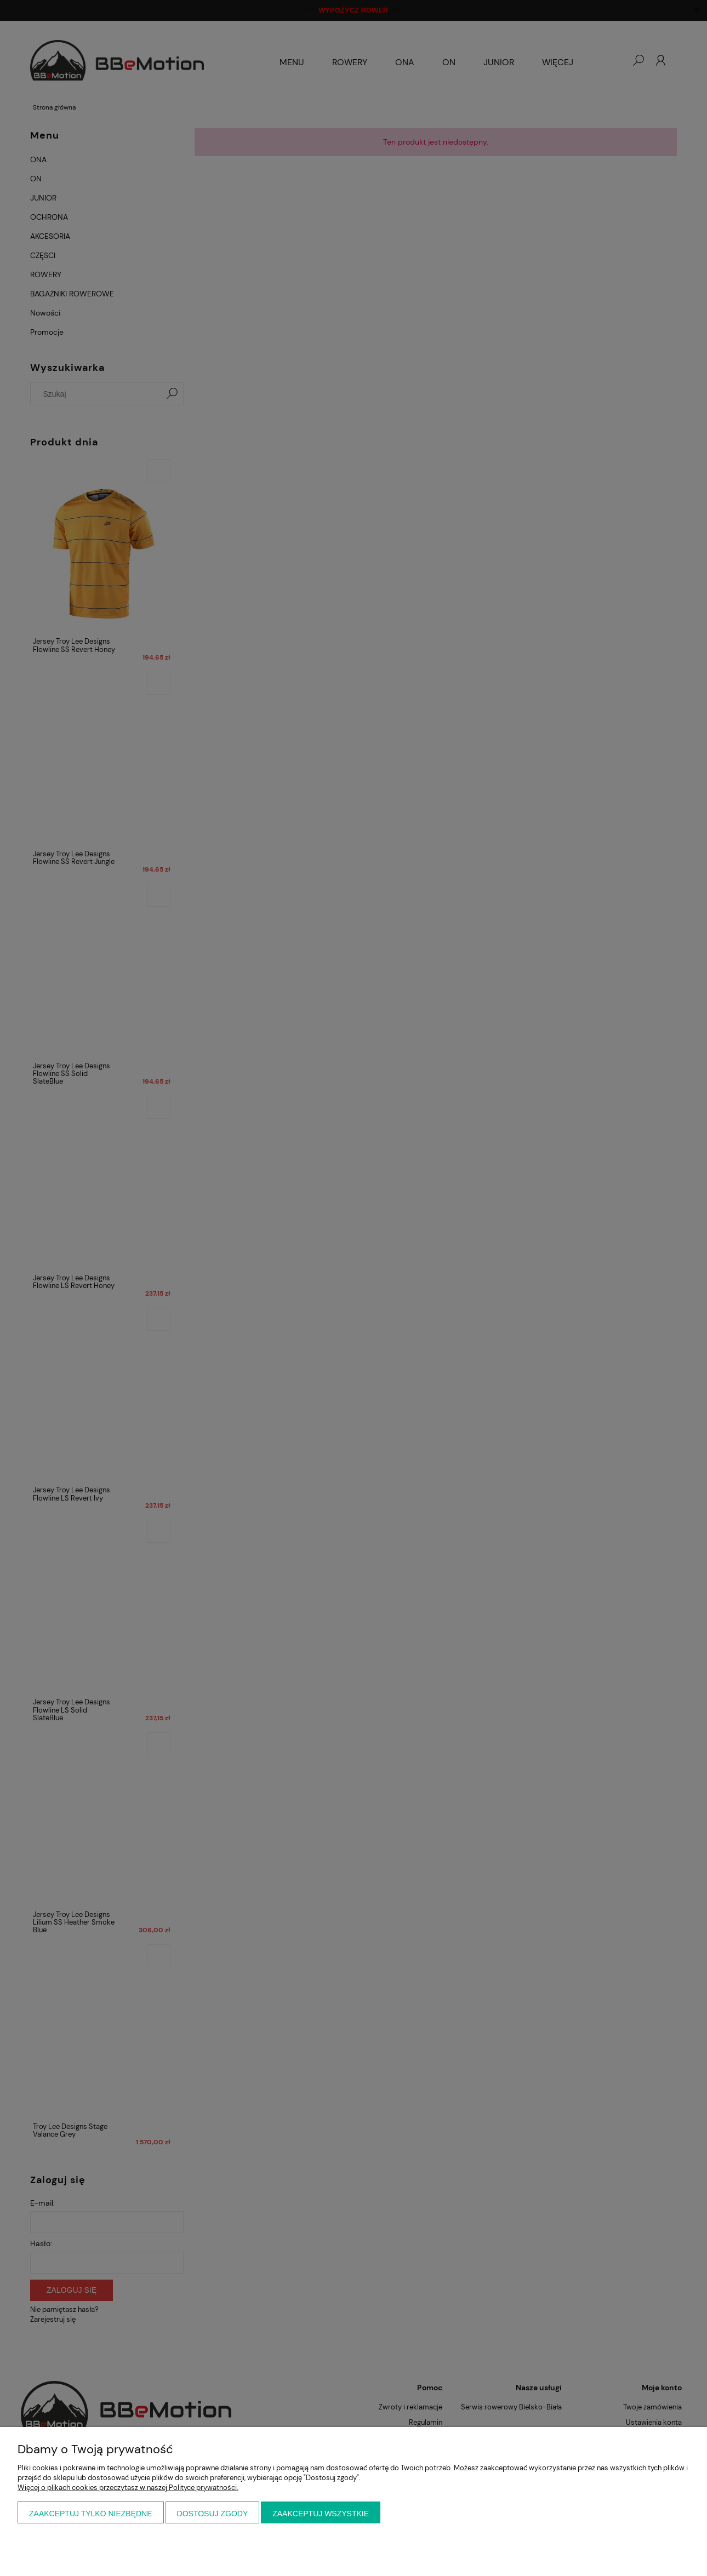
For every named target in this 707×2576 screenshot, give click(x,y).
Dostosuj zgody (212, 2513)
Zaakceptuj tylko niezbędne (90, 2513)
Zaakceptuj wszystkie (320, 2513)
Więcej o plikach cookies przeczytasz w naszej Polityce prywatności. (128, 2487)
